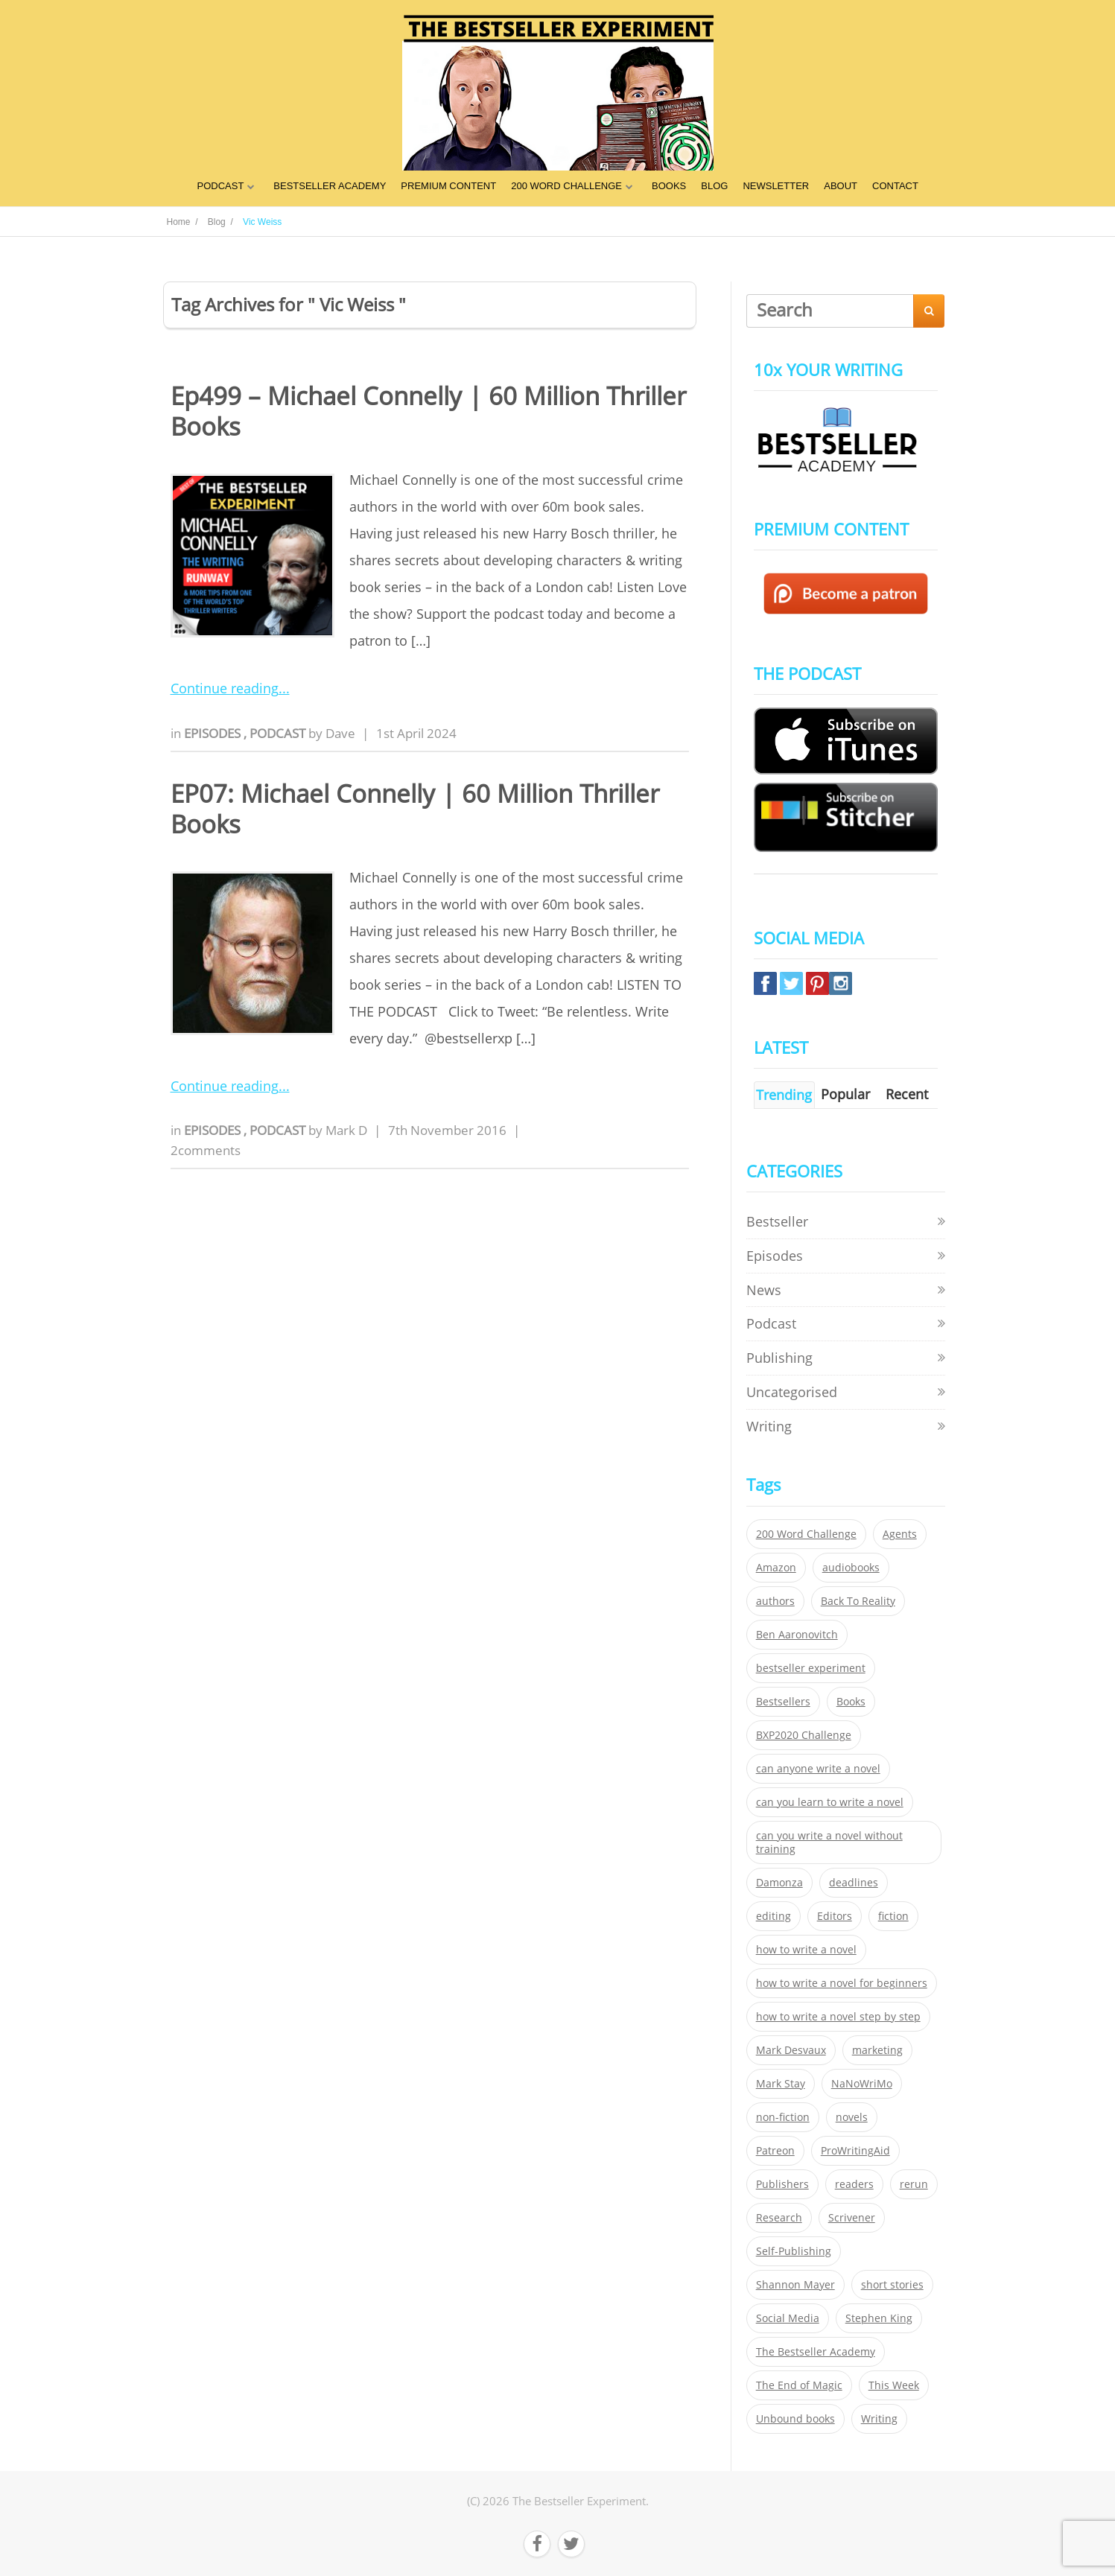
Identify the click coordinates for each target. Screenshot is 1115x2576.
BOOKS (669, 185)
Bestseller (777, 1221)
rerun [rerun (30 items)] (914, 2184)
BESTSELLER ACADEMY (329, 185)
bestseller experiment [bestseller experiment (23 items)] (810, 1668)
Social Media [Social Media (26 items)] (787, 2318)
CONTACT (895, 185)
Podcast (279, 733)
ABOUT (840, 185)
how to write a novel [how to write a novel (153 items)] (806, 1949)
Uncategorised (791, 1392)
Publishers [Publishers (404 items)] (782, 2184)
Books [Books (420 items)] (850, 1701)
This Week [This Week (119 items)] (893, 2385)
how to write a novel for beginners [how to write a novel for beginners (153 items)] (841, 1983)
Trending (784, 1095)
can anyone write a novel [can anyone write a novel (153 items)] (818, 1768)
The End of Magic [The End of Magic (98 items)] (799, 2385)
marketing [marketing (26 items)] (877, 2050)
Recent (907, 1094)
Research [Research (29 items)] (779, 2217)
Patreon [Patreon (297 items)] (775, 2150)
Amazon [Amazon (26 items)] (776, 1567)
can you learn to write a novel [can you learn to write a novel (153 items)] (829, 1802)
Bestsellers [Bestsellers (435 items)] (783, 1701)
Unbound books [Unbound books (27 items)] (795, 2419)
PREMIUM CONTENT (448, 185)
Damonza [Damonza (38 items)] (779, 1882)
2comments (206, 1150)
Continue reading (225, 688)
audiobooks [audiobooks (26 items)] (851, 1567)
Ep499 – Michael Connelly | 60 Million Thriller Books (428, 411)
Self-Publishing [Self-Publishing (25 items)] (793, 2251)
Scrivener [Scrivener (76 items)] (851, 2217)
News (763, 1290)
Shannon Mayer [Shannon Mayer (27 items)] (795, 2285)
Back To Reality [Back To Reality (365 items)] (858, 1601)
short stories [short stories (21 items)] (892, 2285)
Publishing (779, 1358)
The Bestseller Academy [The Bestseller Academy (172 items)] (815, 2352)
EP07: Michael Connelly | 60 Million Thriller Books (415, 809)
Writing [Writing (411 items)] (879, 2419)
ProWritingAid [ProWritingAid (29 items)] (855, 2150)
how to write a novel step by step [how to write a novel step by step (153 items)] (838, 2016)
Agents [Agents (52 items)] (900, 1534)
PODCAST (220, 185)
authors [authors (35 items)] (775, 1601)
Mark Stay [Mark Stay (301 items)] (780, 2083)
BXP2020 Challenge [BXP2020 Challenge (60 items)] (803, 1735)
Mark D (346, 1130)
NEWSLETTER (776, 185)
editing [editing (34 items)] (773, 1916)
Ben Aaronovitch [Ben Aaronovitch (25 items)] (797, 1634)
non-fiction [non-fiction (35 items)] (783, 2117)
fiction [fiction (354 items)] (893, 1916)
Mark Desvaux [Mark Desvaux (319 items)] (791, 2050)
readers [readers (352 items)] (854, 2184)
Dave (340, 733)
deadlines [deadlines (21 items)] (853, 1882)
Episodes (214, 733)
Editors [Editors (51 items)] (834, 1916)
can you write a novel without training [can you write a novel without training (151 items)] (829, 1842)
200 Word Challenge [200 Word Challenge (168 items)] (806, 1534)
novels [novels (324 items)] (852, 2117)
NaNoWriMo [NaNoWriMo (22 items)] (861, 2083)
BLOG (714, 185)
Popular (845, 1094)
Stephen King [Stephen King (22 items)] (878, 2318)
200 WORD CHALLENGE (566, 185)
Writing (769, 1426)
